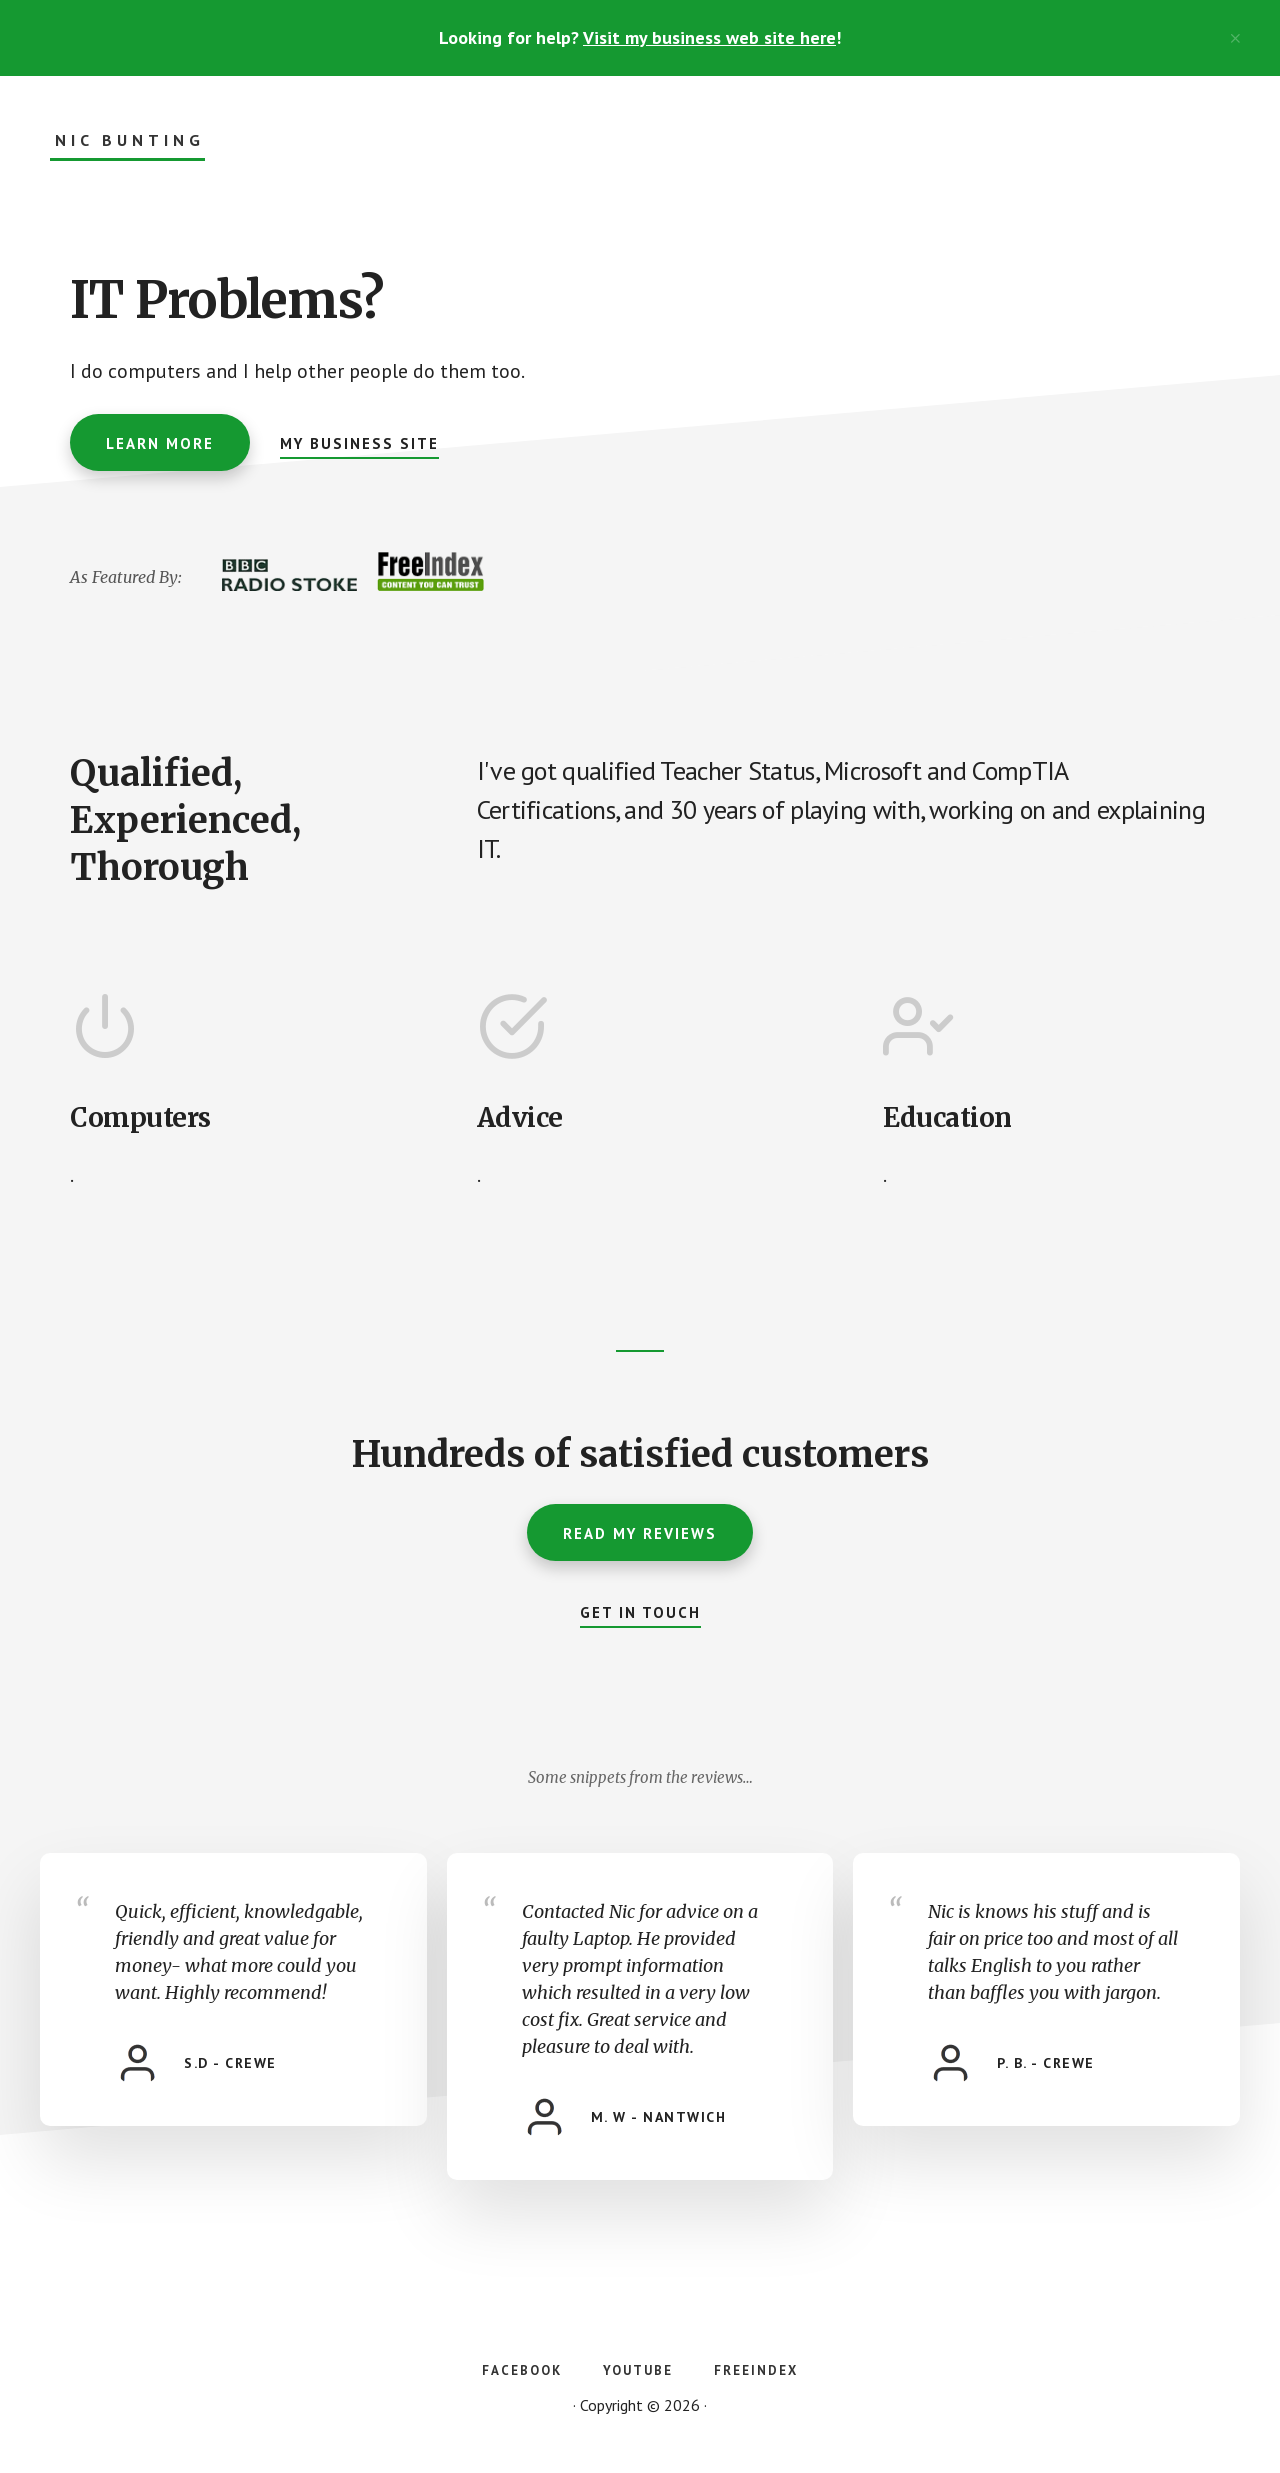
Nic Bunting (130, 140)
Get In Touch (640, 1612)
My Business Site (359, 443)
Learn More (160, 443)
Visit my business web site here (709, 37)
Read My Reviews (640, 1533)
